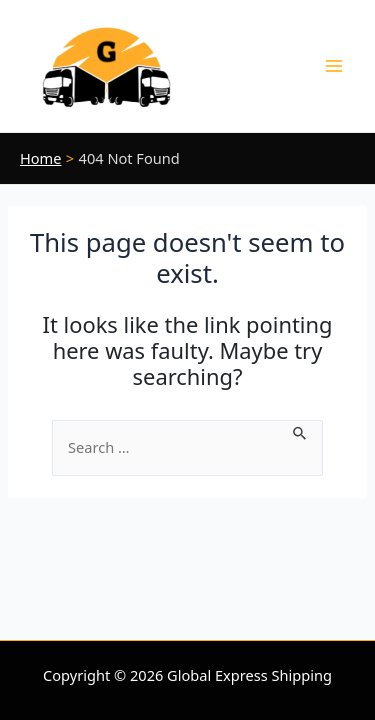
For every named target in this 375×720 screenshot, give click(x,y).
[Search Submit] (300, 431)
